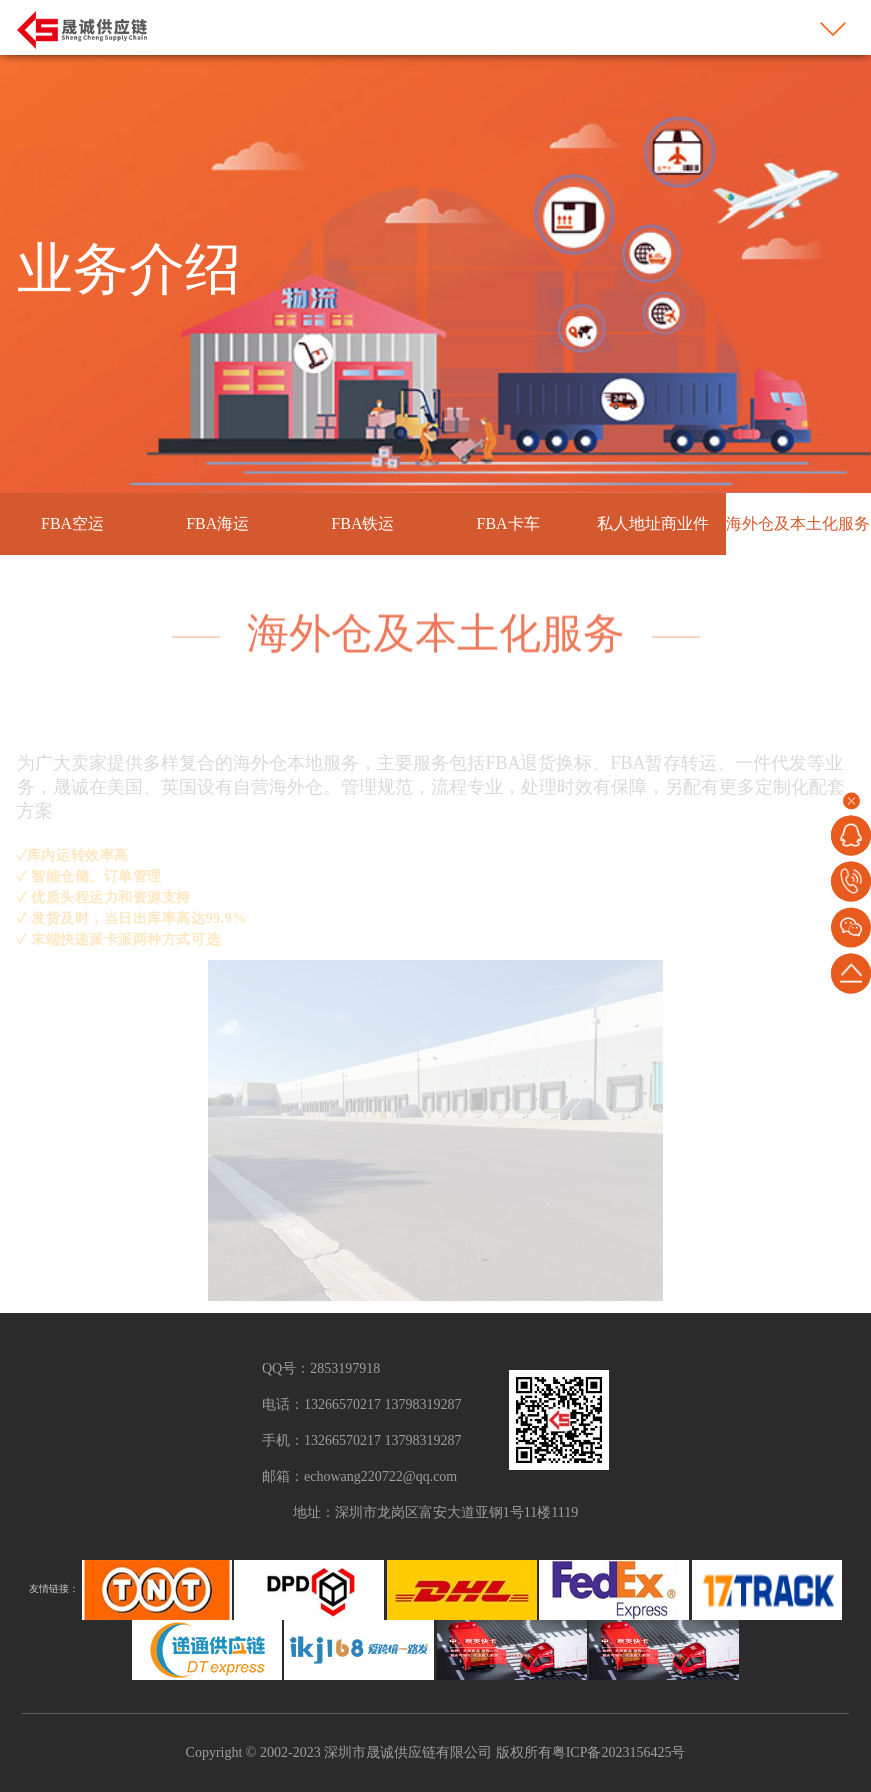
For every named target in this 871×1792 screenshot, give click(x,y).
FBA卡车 (508, 523)
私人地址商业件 (653, 523)
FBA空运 (72, 523)
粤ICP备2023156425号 (619, 1752)
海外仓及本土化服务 (798, 523)
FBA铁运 (362, 523)
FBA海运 (217, 523)
